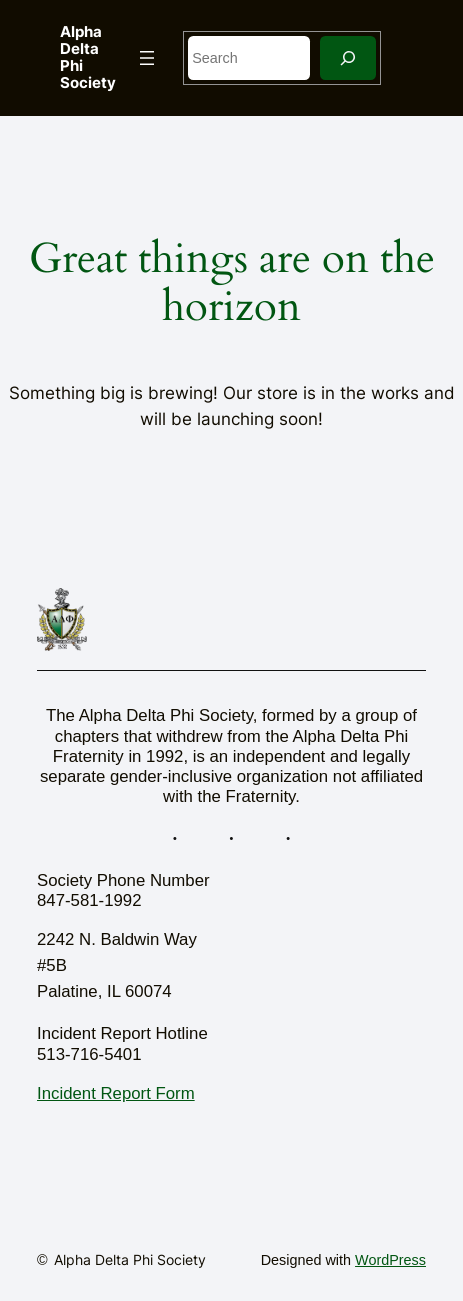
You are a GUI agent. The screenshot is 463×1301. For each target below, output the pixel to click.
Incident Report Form (116, 1093)
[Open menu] (147, 58)
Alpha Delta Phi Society (88, 57)
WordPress (390, 1260)
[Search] (348, 57)
